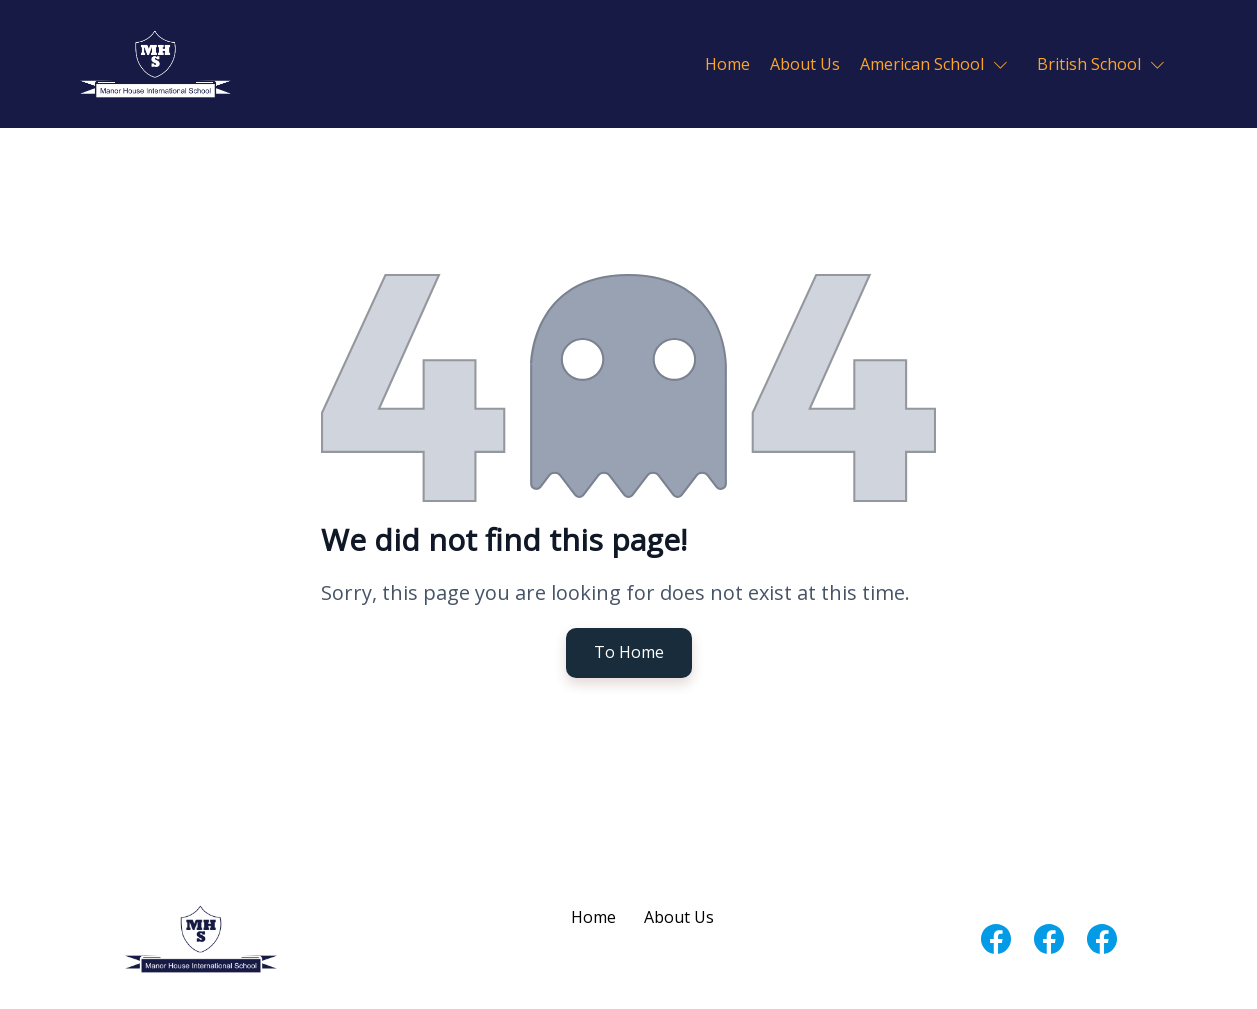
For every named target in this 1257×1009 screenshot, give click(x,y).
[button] (938, 64)
